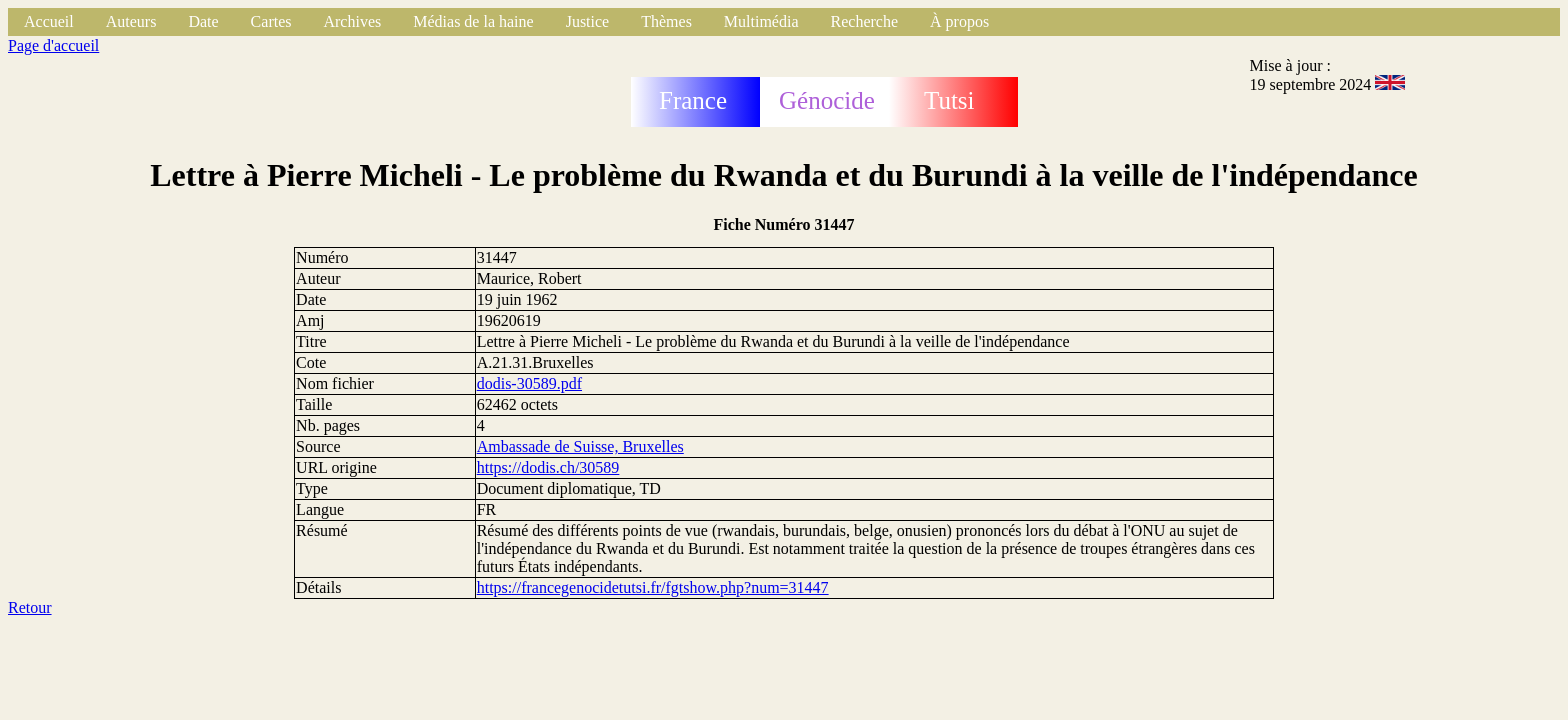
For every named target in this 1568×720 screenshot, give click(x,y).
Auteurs (131, 21)
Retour (30, 607)
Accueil (49, 21)
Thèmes (666, 21)
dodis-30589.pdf (529, 383)
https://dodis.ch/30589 (548, 467)
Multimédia (761, 21)
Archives (352, 21)
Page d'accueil (53, 45)
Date (203, 21)
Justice (588, 21)
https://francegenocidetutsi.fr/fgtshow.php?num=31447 (653, 587)
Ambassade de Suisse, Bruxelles (580, 446)
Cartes (271, 21)
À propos (959, 21)
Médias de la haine (473, 21)
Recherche (865, 21)
